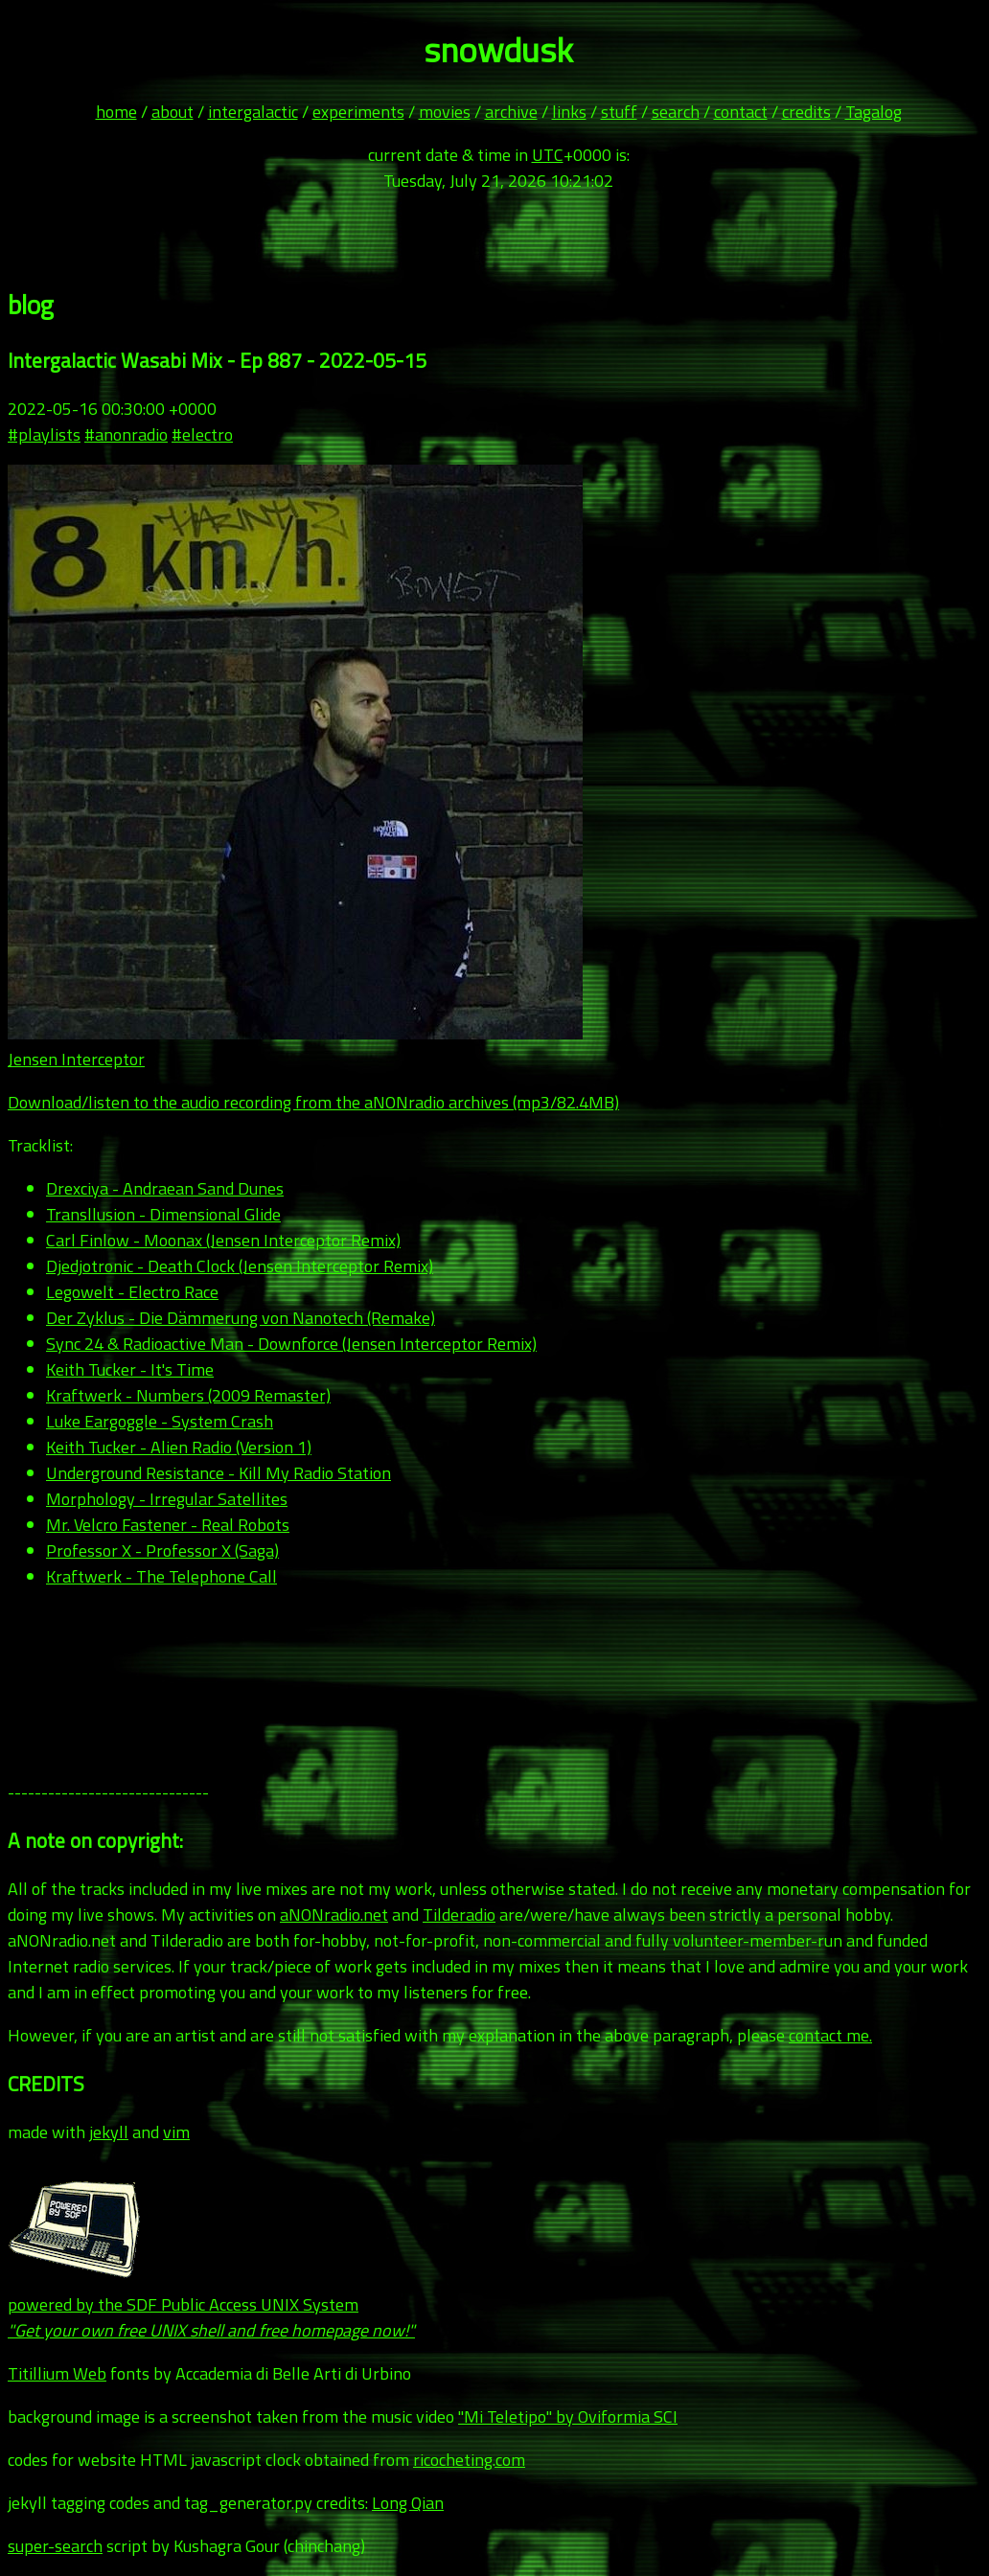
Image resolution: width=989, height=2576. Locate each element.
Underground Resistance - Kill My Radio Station (218, 1473)
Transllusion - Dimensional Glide (163, 1214)
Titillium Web (57, 2373)
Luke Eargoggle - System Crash (159, 1421)
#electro (202, 434)
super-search (55, 2546)
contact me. (830, 2035)
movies (445, 112)
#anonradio (126, 434)
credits (806, 112)
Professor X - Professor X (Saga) (162, 1550)
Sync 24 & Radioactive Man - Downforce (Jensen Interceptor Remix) (291, 1343)
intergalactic (253, 112)
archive (511, 112)
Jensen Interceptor (76, 1059)
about (172, 112)
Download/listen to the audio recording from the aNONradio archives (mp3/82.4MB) (313, 1102)
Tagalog (873, 112)
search (676, 112)
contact (741, 112)
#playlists (44, 434)
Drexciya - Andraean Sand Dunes (165, 1188)
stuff (619, 112)
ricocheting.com (469, 2460)
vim (176, 2132)
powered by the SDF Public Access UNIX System (211, 2304)
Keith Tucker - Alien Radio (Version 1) (178, 1447)
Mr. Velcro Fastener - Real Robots (167, 1525)
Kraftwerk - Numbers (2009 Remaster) (188, 1395)
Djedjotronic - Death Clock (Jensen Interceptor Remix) (239, 1266)
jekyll (108, 2132)
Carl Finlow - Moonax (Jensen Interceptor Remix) (223, 1240)
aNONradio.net (334, 1914)
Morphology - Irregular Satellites (167, 1499)
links (569, 112)
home (116, 112)
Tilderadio (459, 1914)
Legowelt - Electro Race (132, 1292)
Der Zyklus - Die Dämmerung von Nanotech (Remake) (240, 1318)
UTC (548, 155)
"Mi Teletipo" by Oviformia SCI (568, 2416)
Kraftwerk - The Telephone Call (161, 1576)
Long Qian (408, 2503)
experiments (358, 112)
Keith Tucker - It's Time (130, 1369)
